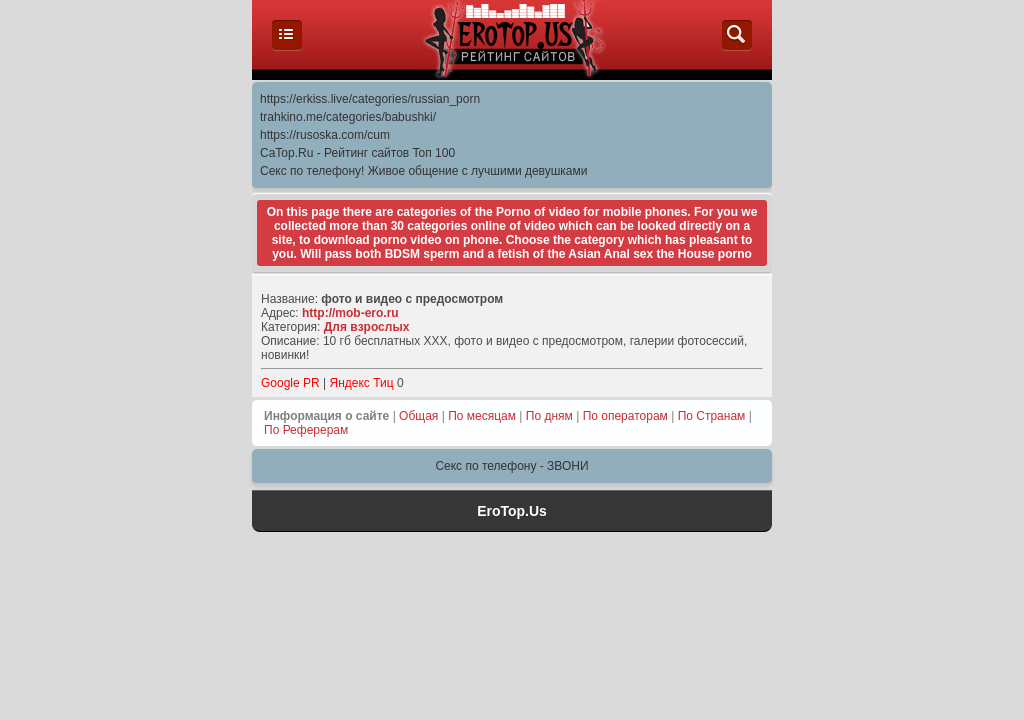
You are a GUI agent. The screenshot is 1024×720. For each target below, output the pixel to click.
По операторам (625, 416)
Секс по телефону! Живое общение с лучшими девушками (423, 171)
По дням (549, 416)
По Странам (712, 416)
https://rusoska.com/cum (325, 135)
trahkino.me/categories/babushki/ (348, 117)
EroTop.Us (512, 511)
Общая (418, 416)
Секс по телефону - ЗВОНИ (511, 466)
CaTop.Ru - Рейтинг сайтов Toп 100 (357, 153)
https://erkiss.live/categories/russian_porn (370, 99)
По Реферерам (306, 430)
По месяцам (482, 416)
